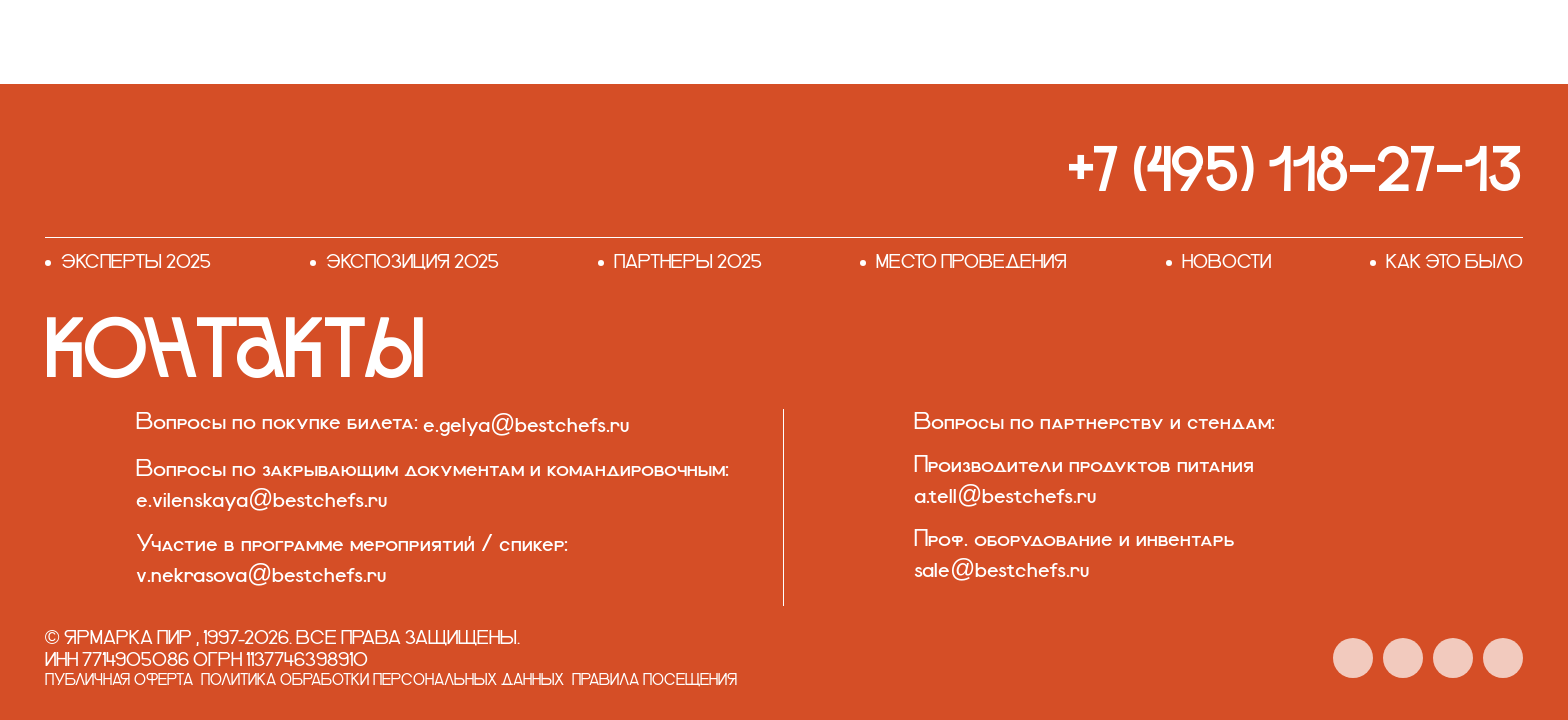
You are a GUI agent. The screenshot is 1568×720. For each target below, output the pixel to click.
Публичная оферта (119, 681)
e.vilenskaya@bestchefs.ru (261, 500)
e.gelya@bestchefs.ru (526, 425)
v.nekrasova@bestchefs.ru (261, 575)
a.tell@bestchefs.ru (1005, 496)
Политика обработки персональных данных (382, 681)
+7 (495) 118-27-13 (1295, 169)
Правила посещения (654, 681)
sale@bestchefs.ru (1001, 570)
